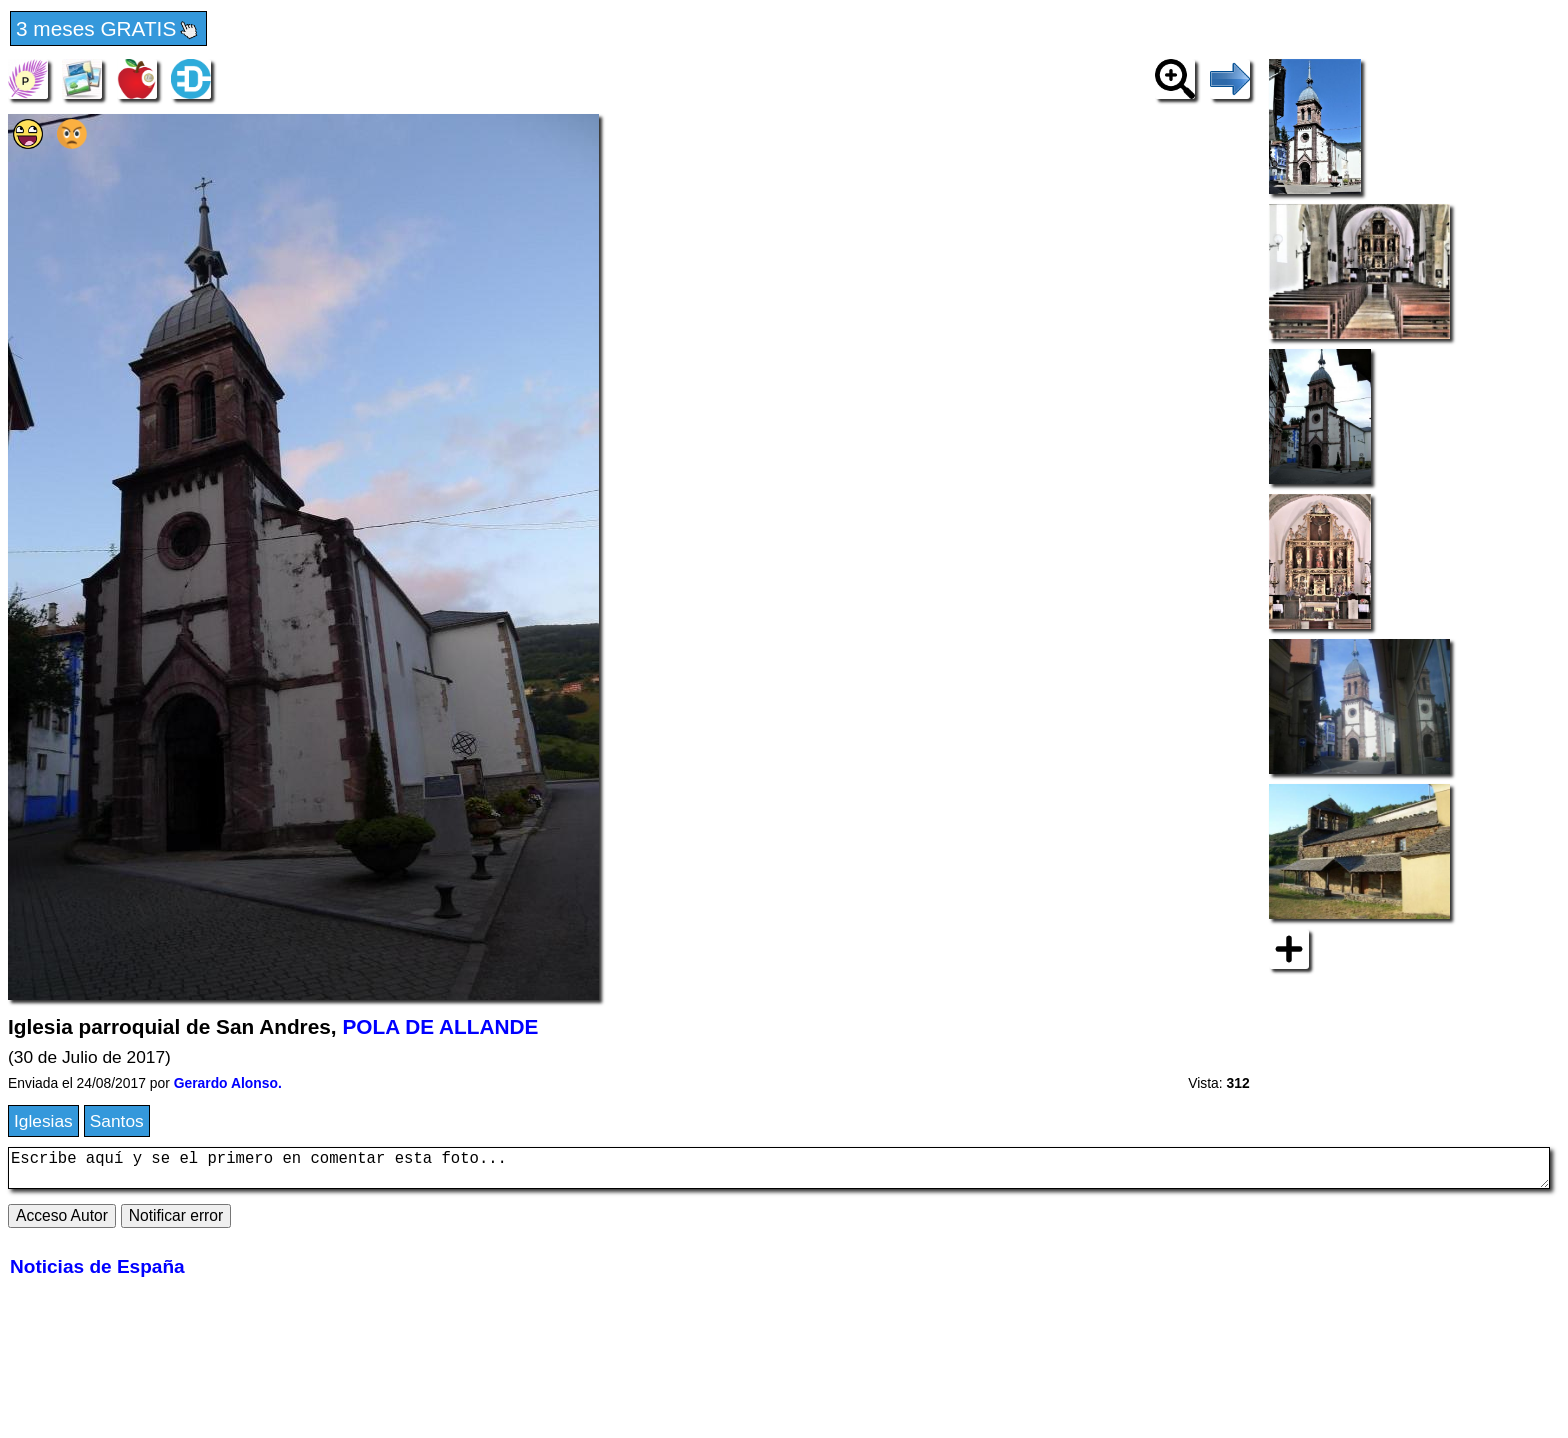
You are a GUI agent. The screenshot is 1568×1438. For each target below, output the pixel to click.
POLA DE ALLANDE (440, 1026)
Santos (117, 1121)
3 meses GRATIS (108, 30)
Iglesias (43, 1121)
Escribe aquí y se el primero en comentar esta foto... (779, 1172)
